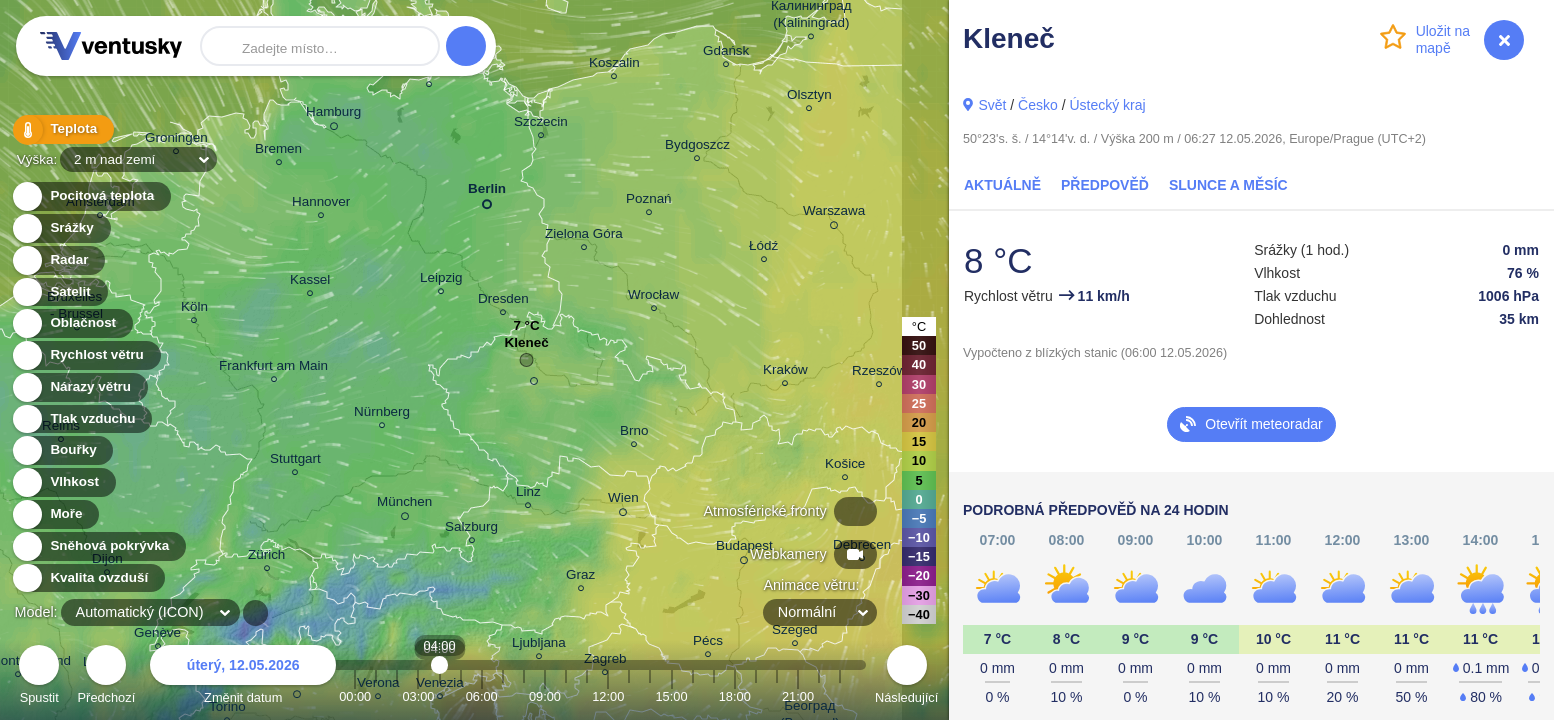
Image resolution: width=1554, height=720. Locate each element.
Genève (157, 635)
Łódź (763, 248)
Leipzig (441, 280)
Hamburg (333, 115)
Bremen (278, 151)
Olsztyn (809, 97)
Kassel (310, 282)
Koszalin (614, 65)
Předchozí (107, 677)
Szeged (795, 632)
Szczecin (541, 124)
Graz (580, 577)
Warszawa (834, 214)
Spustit (39, 677)
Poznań (649, 201)
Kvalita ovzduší (87, 578)
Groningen (176, 140)
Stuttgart (295, 461)
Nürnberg (382, 414)
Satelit (59, 292)
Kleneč (527, 347)
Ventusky (108, 46)
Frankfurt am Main (273, 368)
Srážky (60, 228)
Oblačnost (71, 323)
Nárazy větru (79, 387)
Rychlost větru (85, 355)
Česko (1038, 105)
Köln (194, 309)
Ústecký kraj (1107, 105)
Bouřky (62, 450)
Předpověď (1105, 185)
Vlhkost (63, 482)
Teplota (62, 129)
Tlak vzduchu (81, 419)
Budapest (744, 549)
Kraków (785, 372)
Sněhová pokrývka (98, 546)
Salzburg (471, 529)
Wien (623, 501)
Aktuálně (1002, 185)
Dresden (503, 301)
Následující (906, 677)
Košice (845, 466)
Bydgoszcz (697, 147)
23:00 (840, 696)
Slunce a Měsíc (1228, 185)
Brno (634, 433)
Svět (992, 105)
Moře (55, 514)
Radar (58, 260)
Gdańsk (726, 53)
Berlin (487, 192)
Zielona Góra (584, 236)
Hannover (321, 204)
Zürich (266, 557)
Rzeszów (879, 373)
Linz (528, 494)
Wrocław (653, 297)
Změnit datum (243, 677)
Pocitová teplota (90, 196)
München (404, 505)
